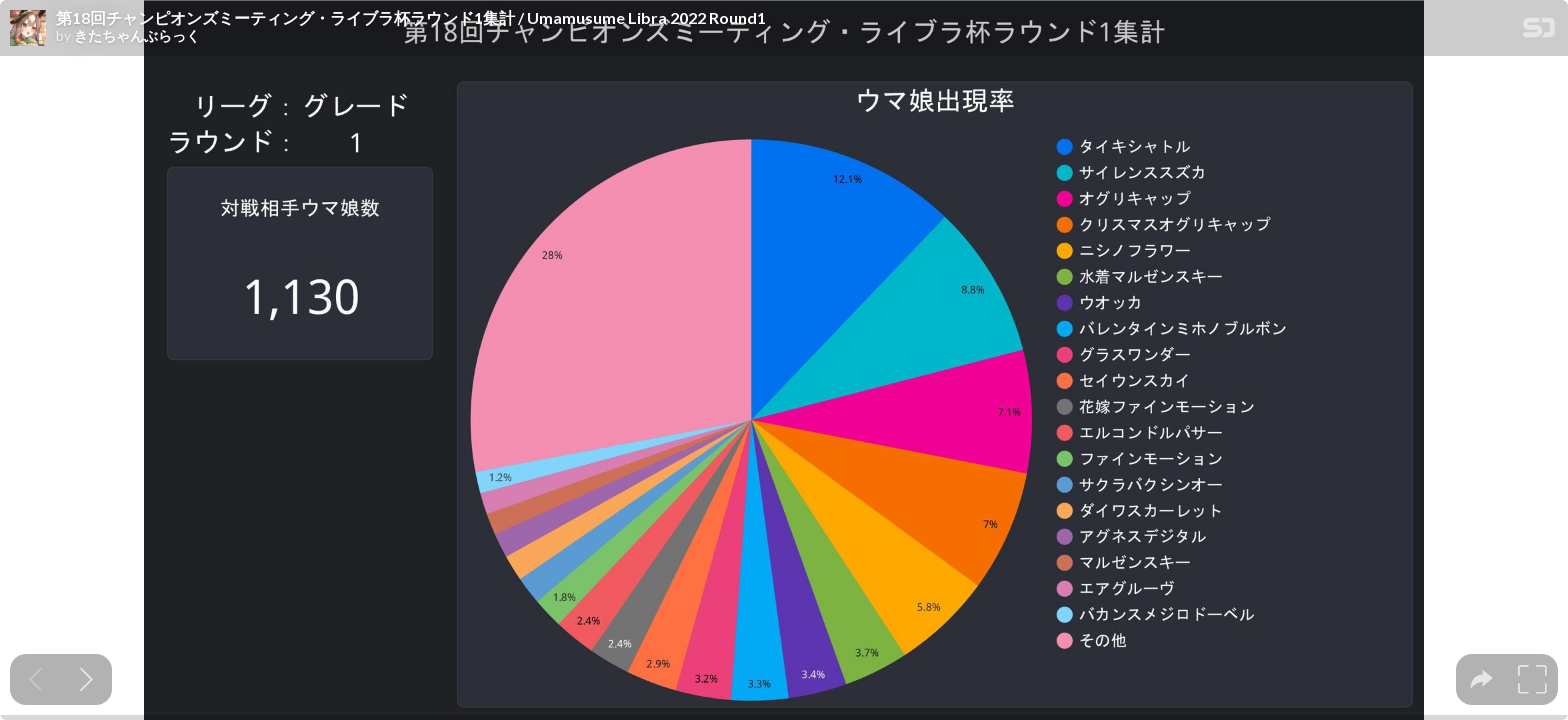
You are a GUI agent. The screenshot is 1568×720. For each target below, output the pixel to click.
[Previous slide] (35, 679)
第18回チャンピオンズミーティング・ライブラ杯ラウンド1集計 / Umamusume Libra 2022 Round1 (411, 18)
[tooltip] (1481, 679)
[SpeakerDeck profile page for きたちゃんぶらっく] (28, 29)
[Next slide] (86, 679)
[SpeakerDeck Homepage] (1539, 31)
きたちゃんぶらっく (137, 36)
